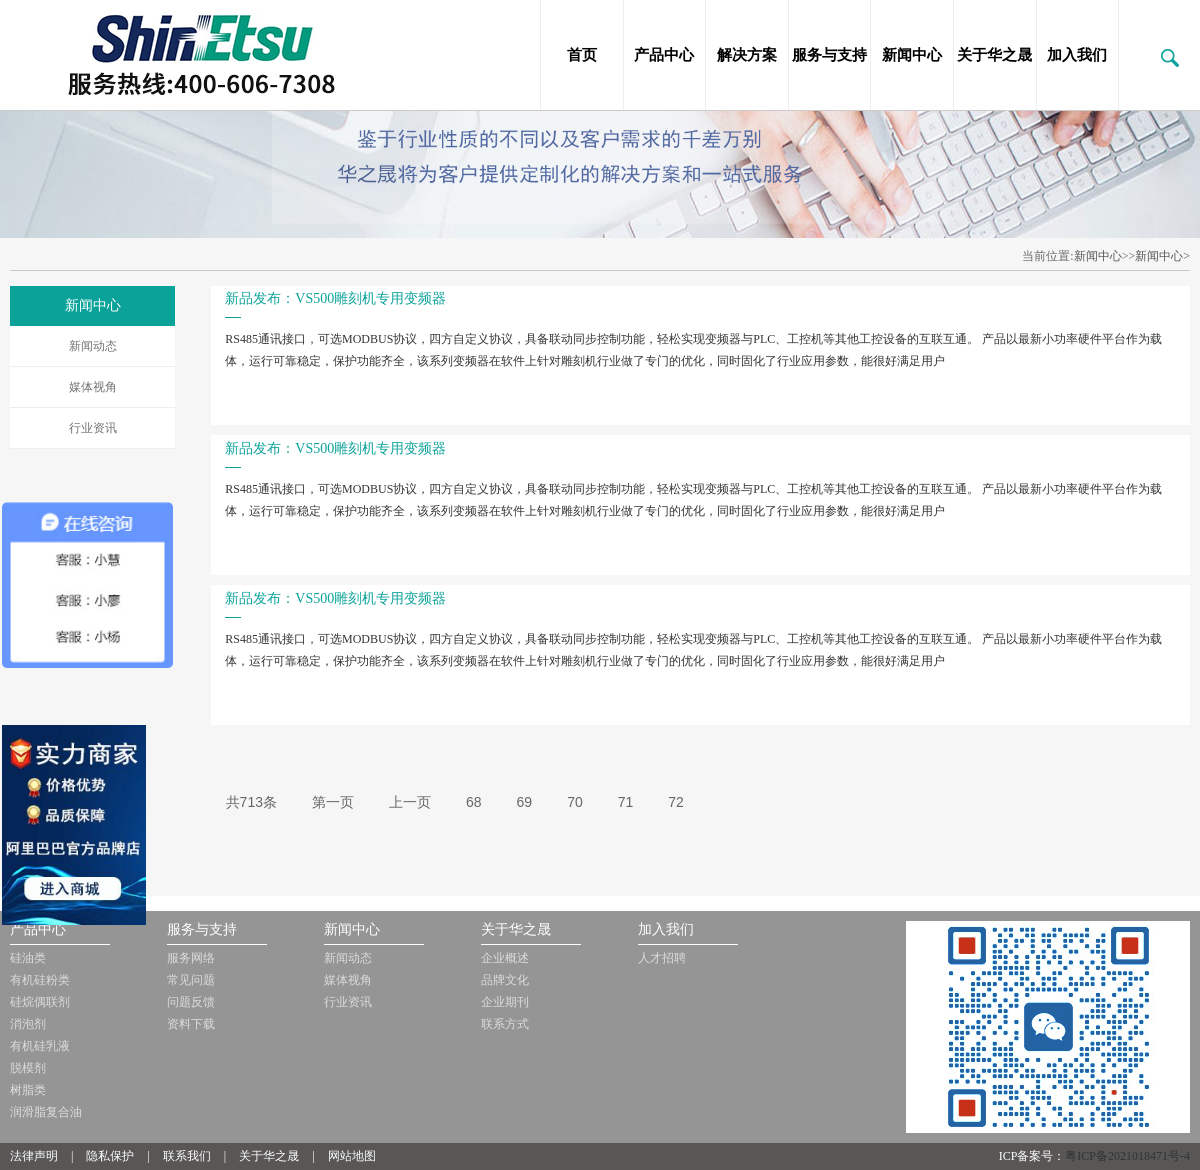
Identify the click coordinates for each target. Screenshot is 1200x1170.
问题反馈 (191, 1002)
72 (676, 802)
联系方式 (505, 1024)
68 (474, 802)
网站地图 (352, 1156)
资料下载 (191, 1024)
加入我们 (1077, 55)
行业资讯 (93, 428)
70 (575, 802)
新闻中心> (1162, 256)
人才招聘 (662, 958)
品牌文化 (505, 980)
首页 (582, 55)
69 (525, 802)
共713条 (251, 802)
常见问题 (191, 980)
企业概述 (505, 958)
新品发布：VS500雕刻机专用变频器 (335, 298)
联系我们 (187, 1156)
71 (626, 802)
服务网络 (191, 958)
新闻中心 (912, 55)
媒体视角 (93, 387)
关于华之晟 (994, 55)
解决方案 (747, 55)
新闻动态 (93, 346)
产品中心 (664, 55)
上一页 (410, 802)
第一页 (333, 802)
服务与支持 (829, 55)
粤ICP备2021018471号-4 (1127, 1156)
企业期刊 (505, 1002)
